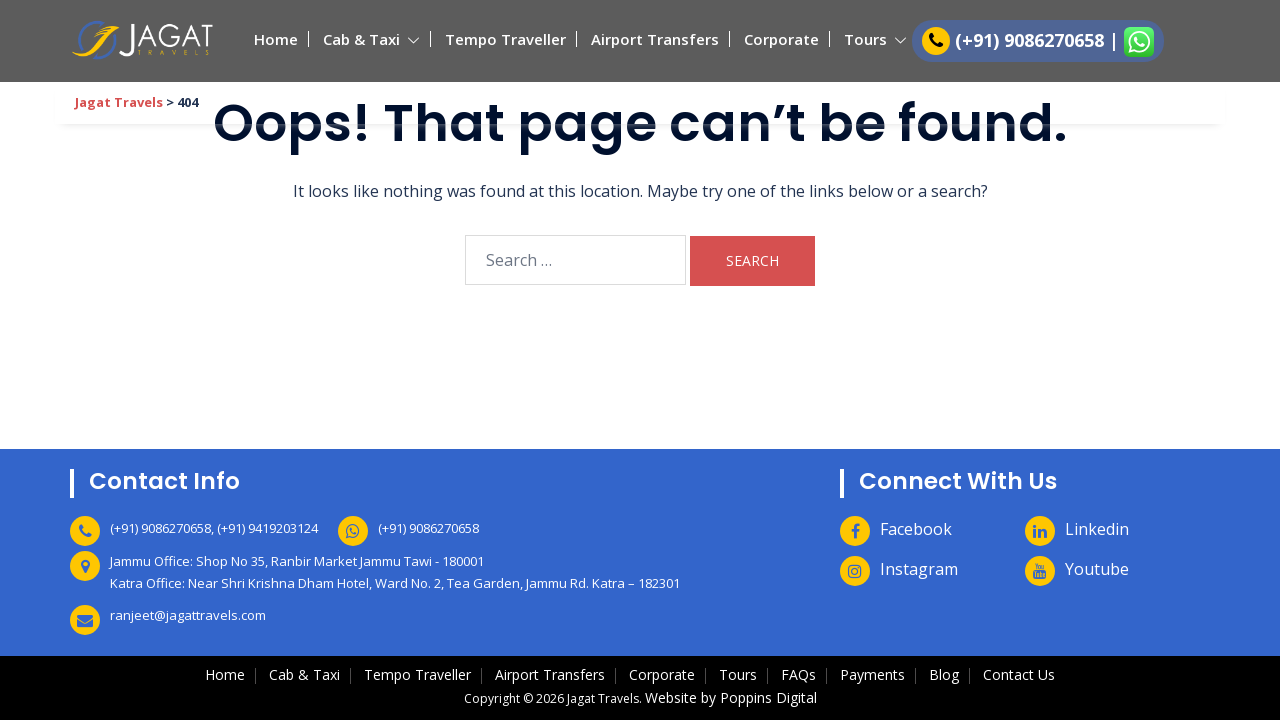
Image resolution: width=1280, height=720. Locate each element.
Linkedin (1097, 529)
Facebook (916, 529)
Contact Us (1019, 674)
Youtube (1097, 569)
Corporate (781, 39)
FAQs (798, 674)
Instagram (919, 569)
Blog (944, 674)
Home (276, 39)
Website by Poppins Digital (731, 697)
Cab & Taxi (361, 39)
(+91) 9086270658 (1032, 40)
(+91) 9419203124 (267, 528)
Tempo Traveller (505, 39)
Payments (872, 674)
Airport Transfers (655, 39)
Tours (865, 39)
